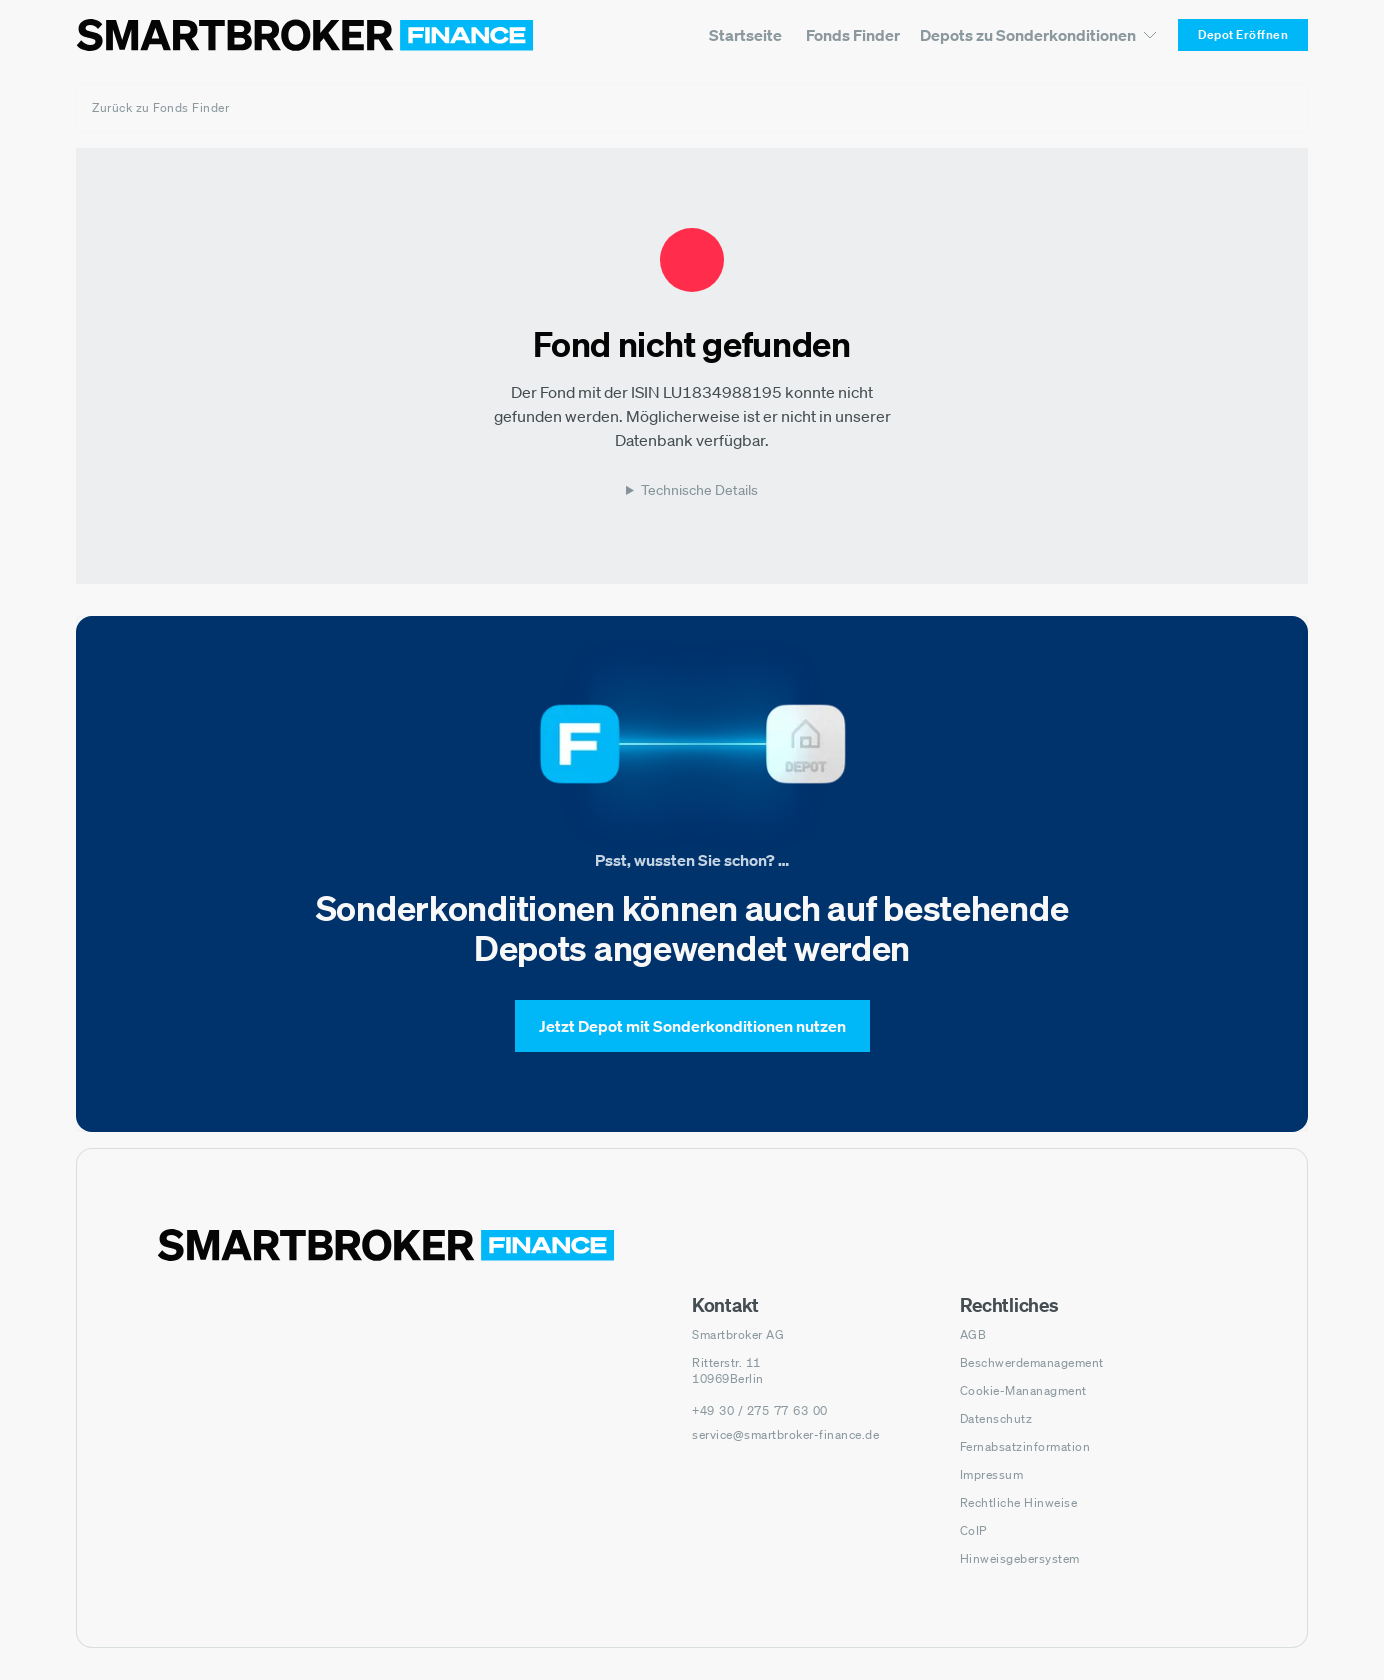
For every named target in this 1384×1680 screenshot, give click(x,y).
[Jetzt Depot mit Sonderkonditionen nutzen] (692, 1026)
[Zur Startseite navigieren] (386, 1245)
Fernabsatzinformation (1025, 1446)
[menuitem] (745, 35)
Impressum (992, 1474)
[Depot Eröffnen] (1243, 35)
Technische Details (699, 490)
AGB (973, 1334)
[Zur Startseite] (305, 35)
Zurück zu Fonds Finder (160, 107)
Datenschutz (996, 1418)
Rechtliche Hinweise (1019, 1502)
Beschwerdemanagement (1032, 1362)
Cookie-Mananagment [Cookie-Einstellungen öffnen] (1023, 1390)
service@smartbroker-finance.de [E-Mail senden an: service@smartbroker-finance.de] (785, 1434)
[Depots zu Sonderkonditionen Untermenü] (1039, 34)
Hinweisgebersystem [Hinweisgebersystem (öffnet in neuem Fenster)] (1020, 1558)
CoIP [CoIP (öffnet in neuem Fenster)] (973, 1530)
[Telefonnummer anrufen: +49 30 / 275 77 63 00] (760, 1411)
